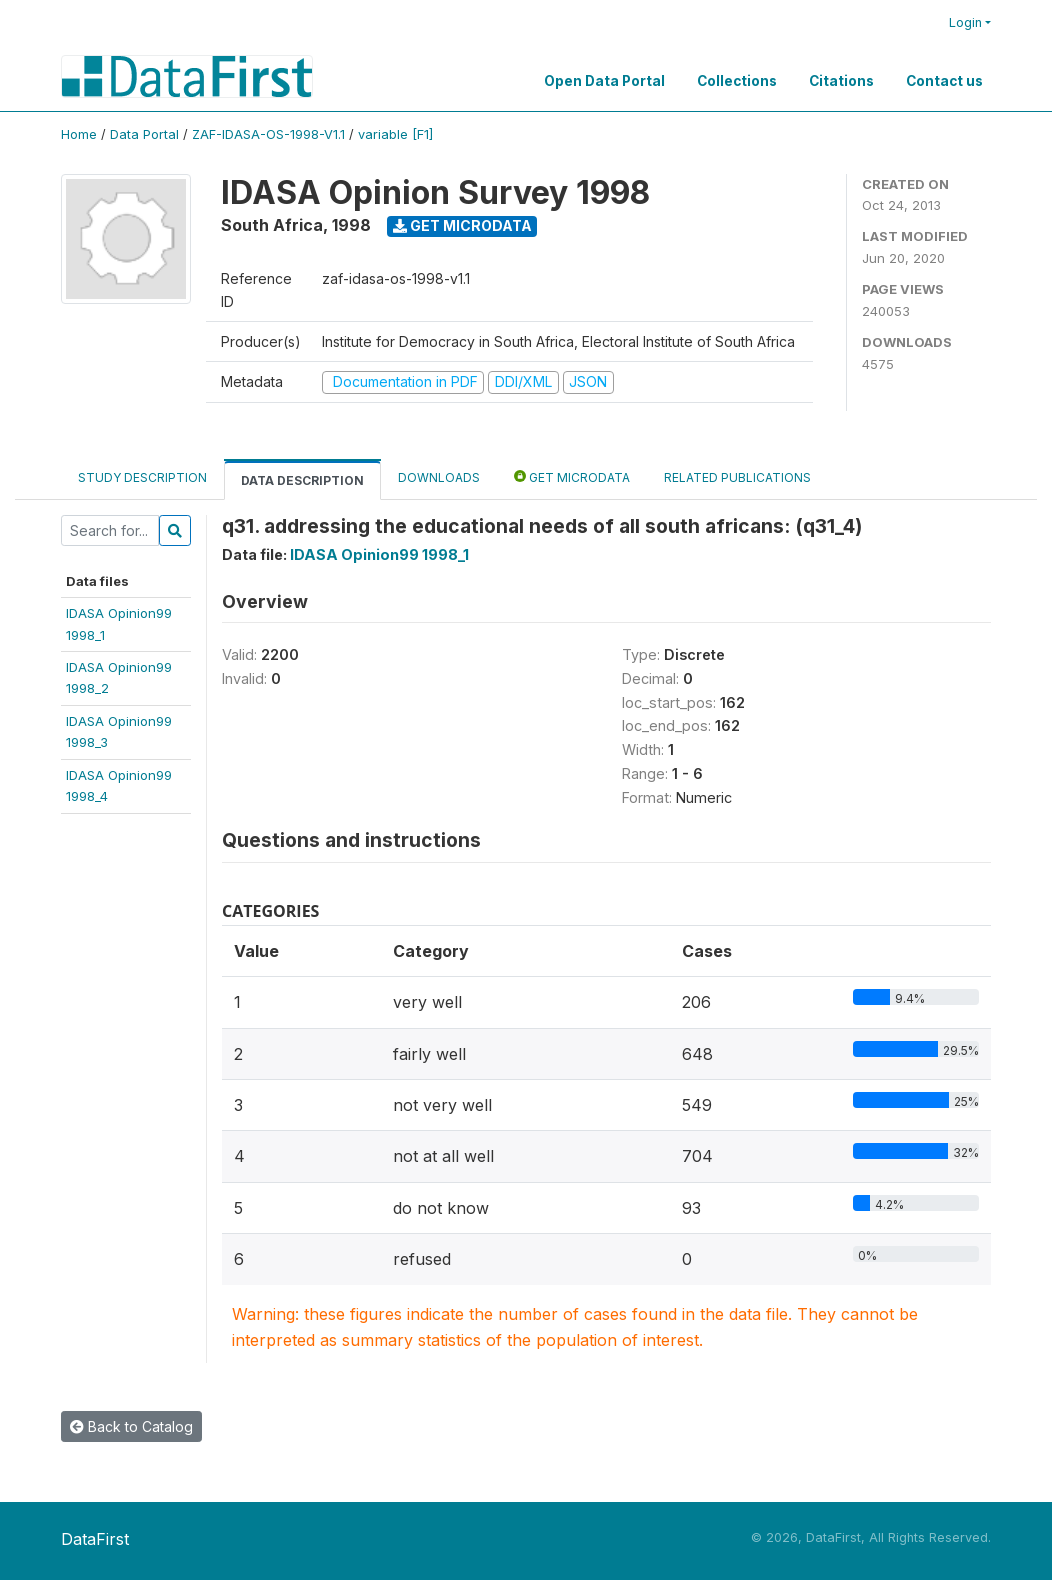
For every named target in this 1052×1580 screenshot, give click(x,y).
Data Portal (144, 134)
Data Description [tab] (302, 480)
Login (965, 22)
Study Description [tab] (142, 477)
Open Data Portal (604, 81)
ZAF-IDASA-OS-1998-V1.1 (268, 134)
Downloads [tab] (439, 477)
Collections (737, 81)
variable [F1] (395, 134)
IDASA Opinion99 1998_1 (379, 554)
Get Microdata (462, 225)
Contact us (944, 81)
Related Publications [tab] (737, 477)
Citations (841, 81)
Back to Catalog (131, 1426)
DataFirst (95, 1539)
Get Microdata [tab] (572, 476)
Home (79, 134)
